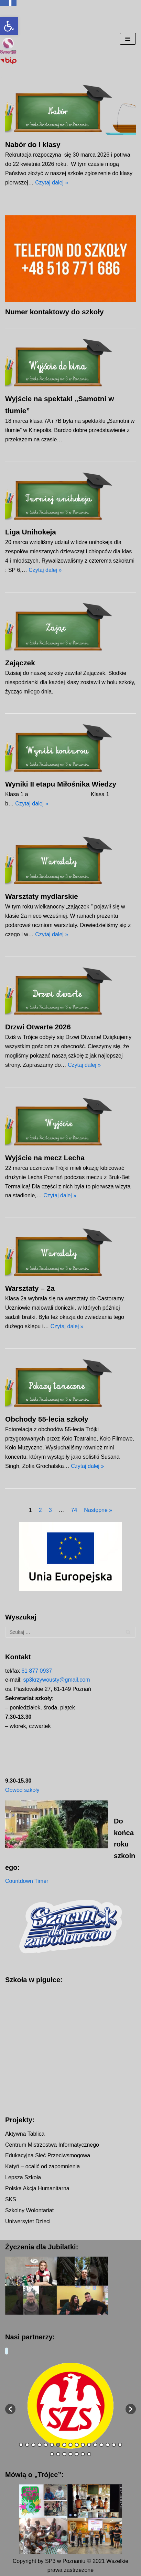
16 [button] (114, 2445)
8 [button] (64, 2445)
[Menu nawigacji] (128, 39)
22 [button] (77, 2455)
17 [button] (120, 2445)
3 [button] (33, 2445)
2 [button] (27, 2445)
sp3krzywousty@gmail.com (56, 1680)
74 (74, 1510)
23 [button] (83, 2455)
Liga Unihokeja (30, 532)
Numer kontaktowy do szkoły (54, 312)
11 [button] (83, 2445)
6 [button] (52, 2445)
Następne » (98, 1510)
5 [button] (46, 2445)
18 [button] (52, 2455)
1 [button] (21, 2445)
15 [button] (108, 2445)
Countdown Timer (26, 1881)
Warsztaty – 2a (30, 1288)
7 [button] (58, 2445)
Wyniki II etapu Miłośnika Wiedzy (60, 784)
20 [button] (64, 2455)
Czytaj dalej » (51, 182)
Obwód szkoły (22, 1790)
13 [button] (95, 2445)
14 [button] (101, 2445)
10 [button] (77, 2445)
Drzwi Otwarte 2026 (38, 1027)
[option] (70, 2406)
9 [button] (70, 2445)
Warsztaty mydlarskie (41, 896)
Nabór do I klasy (33, 144)
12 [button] (89, 2445)
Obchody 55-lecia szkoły (46, 1419)
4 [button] (39, 2445)
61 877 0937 (36, 1671)
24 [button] (89, 2455)
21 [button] (70, 2455)
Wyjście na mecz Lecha (45, 1158)
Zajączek (20, 663)
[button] (9, 26)
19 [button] (58, 2455)
